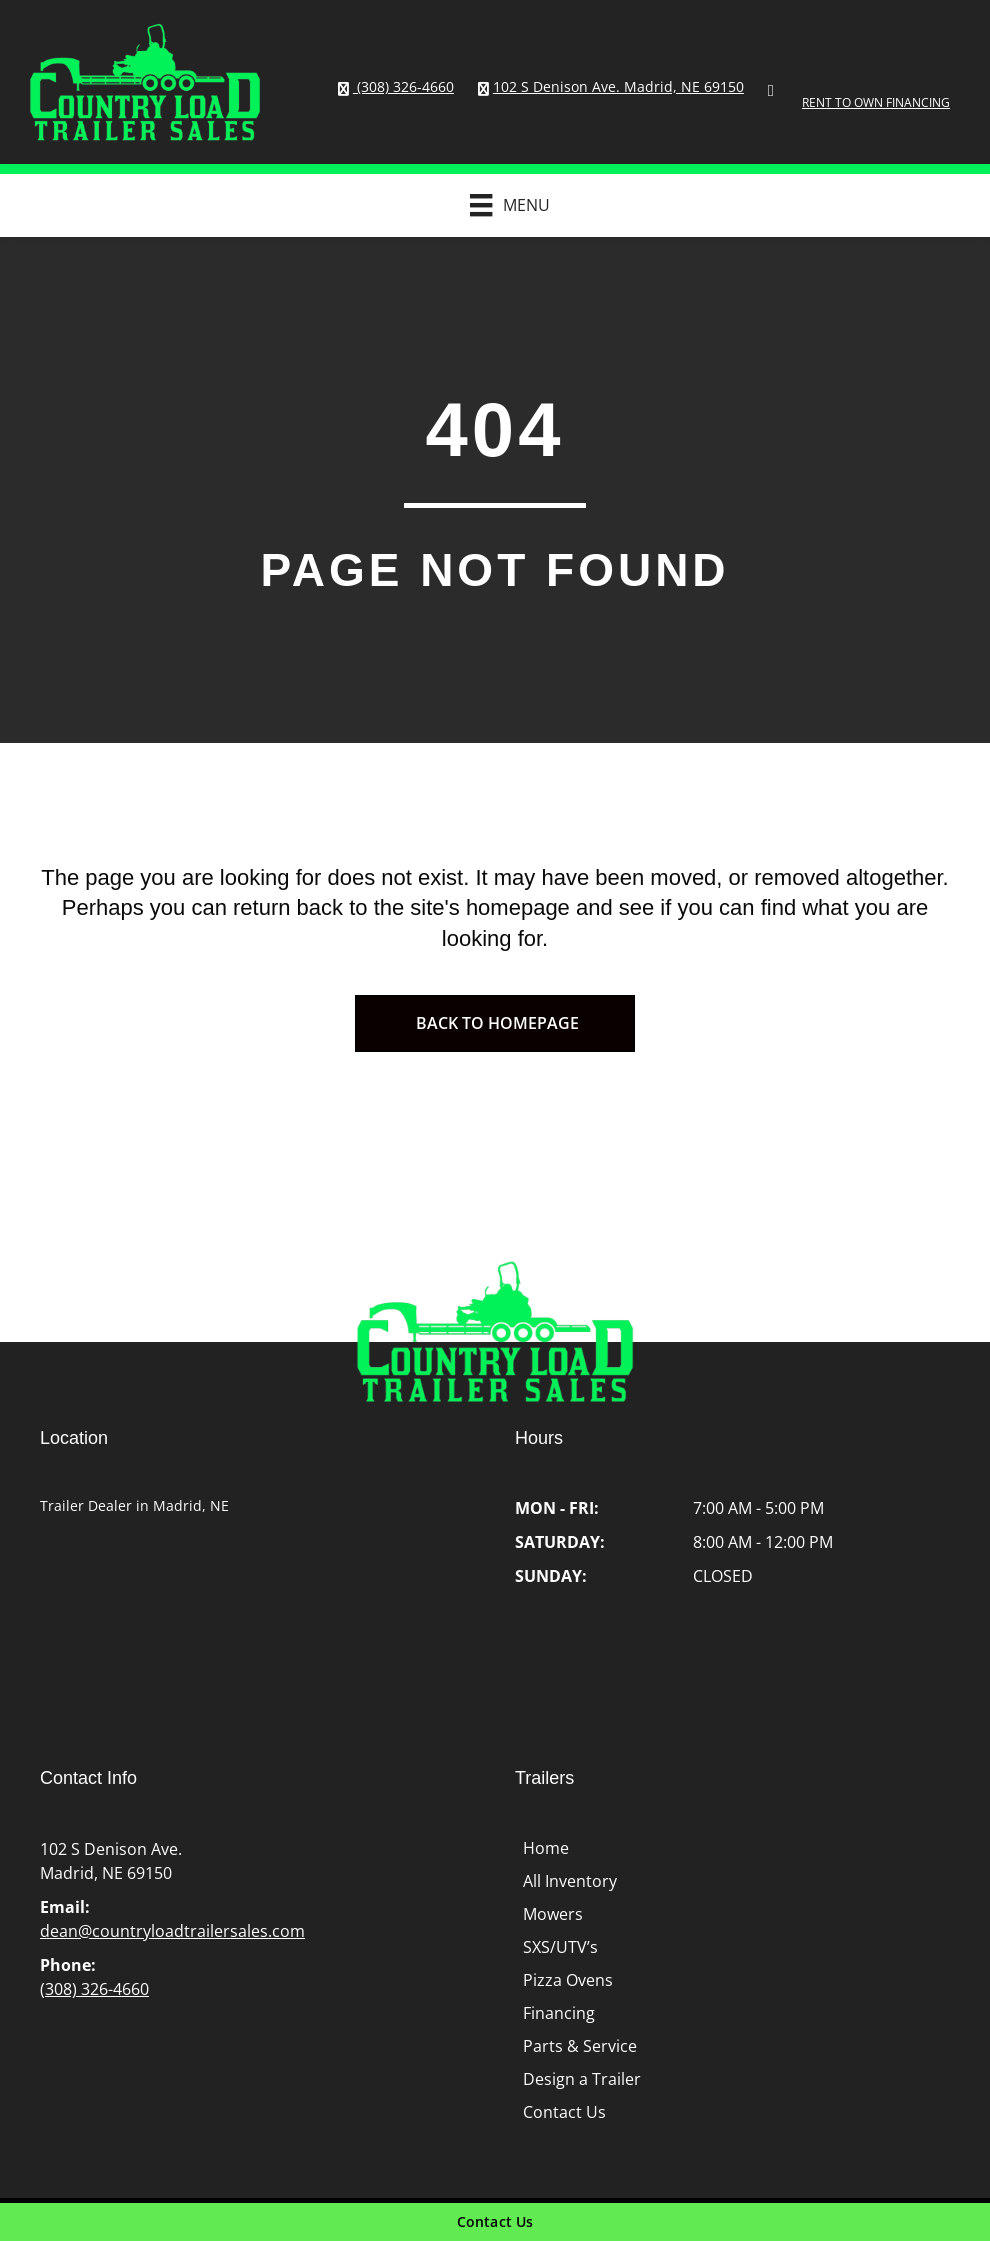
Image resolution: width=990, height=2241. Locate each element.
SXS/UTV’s (560, 1947)
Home (546, 1848)
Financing (559, 2013)
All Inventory (570, 1881)
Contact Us (564, 2112)
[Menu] (499, 205)
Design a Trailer (582, 2079)
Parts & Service (580, 2046)
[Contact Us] (495, 2222)
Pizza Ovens (568, 1980)
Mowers (553, 1914)
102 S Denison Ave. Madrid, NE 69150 (618, 86)
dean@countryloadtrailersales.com (172, 1931)
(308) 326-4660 (403, 86)
